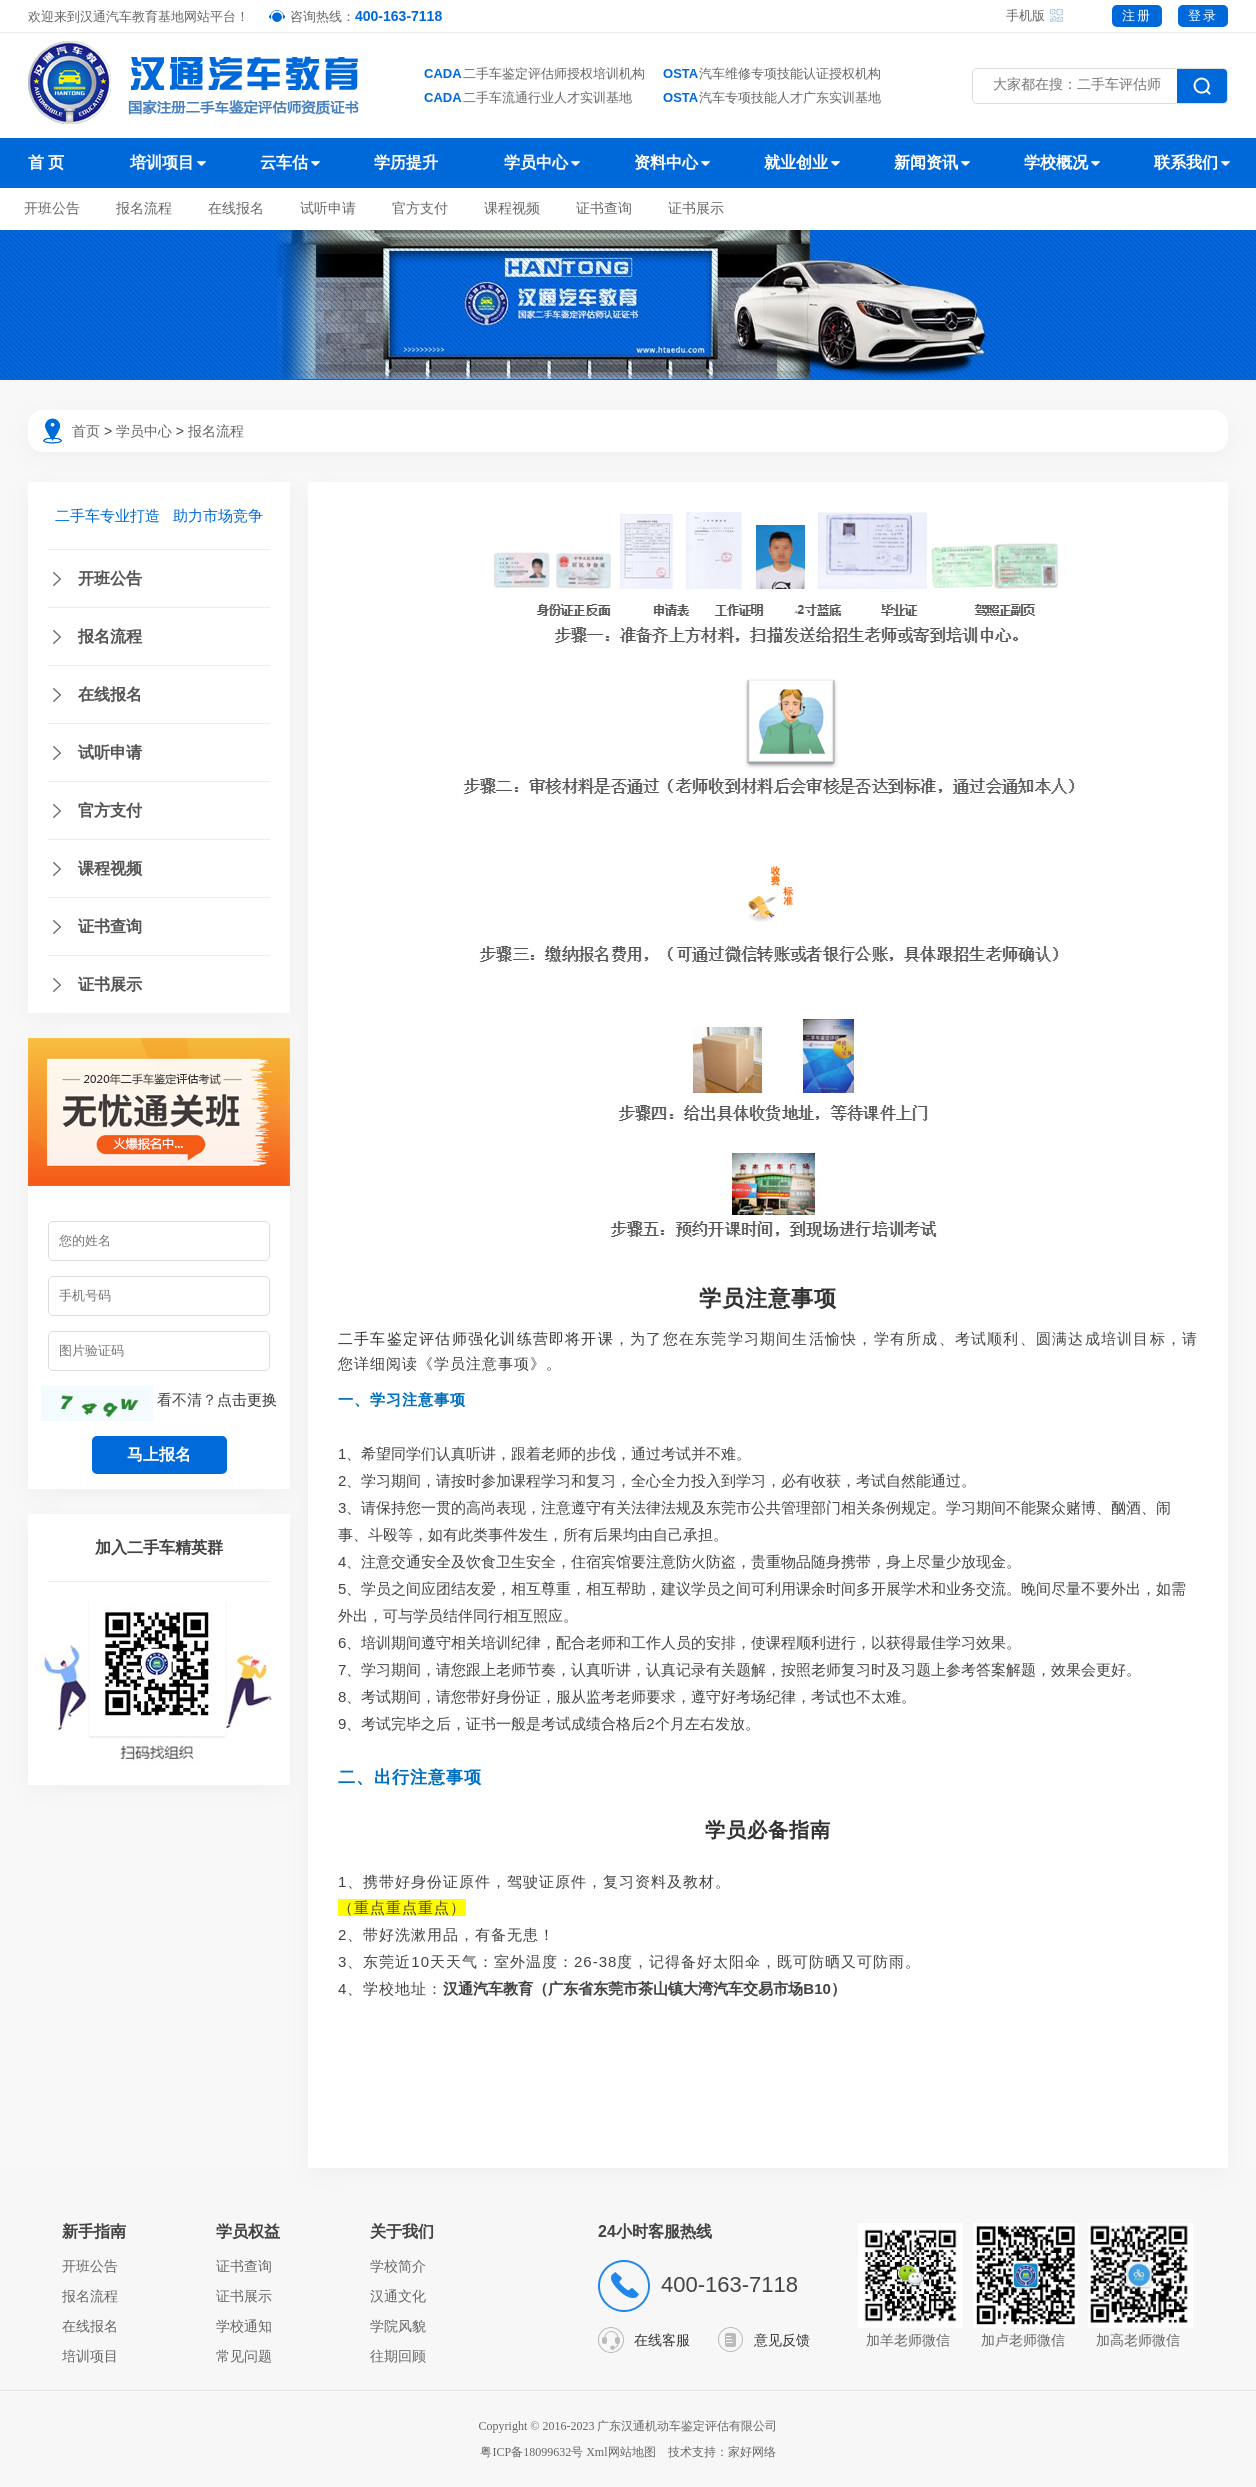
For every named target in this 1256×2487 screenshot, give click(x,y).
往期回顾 (398, 2356)
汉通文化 (398, 2296)
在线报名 (236, 208)
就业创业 (796, 162)
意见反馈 (782, 2340)
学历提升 (406, 162)
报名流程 (144, 208)
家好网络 (752, 2452)
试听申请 (328, 208)
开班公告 (52, 208)
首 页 (46, 162)
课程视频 (512, 208)
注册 (1137, 15)
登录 (1203, 15)
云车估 (284, 162)
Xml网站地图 (622, 2452)
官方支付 (420, 208)
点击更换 (247, 1399)
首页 (86, 431)
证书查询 (604, 208)
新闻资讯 (926, 162)
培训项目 (162, 162)
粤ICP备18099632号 (531, 2452)
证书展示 (696, 208)
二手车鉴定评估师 (403, 1338)
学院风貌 (398, 2326)
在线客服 (662, 2340)
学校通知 (244, 2326)
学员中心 (536, 162)
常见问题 (244, 2356)
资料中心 (666, 162)
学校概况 (1056, 162)
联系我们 (1186, 162)
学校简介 (398, 2266)
